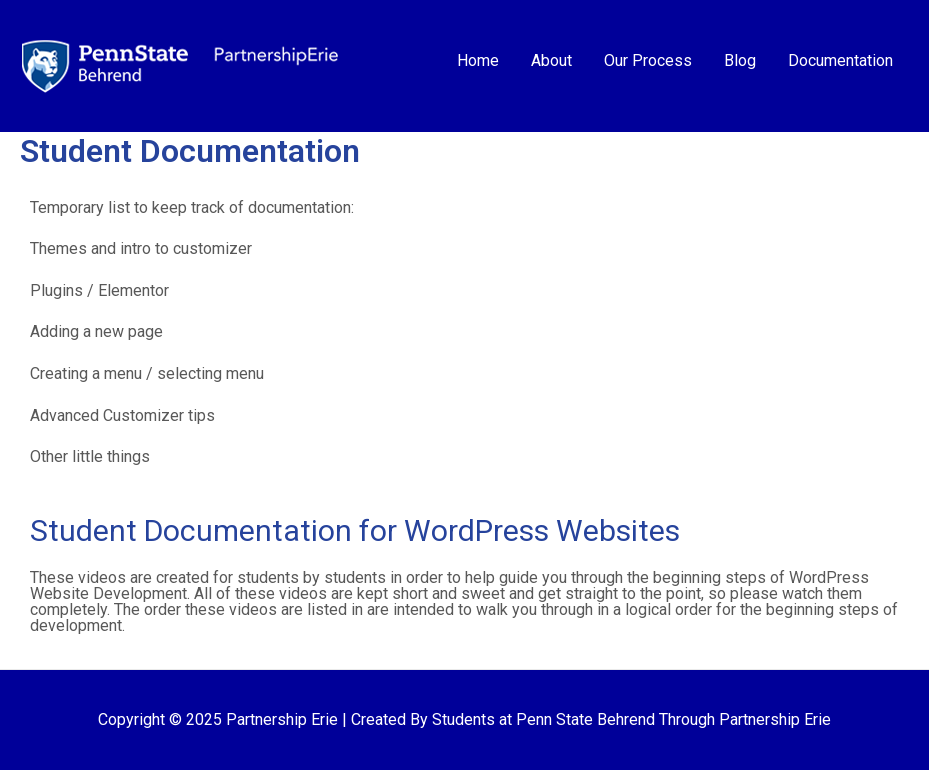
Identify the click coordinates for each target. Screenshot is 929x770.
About (551, 60)
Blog (740, 60)
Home (478, 60)
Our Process (648, 60)
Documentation (840, 60)
